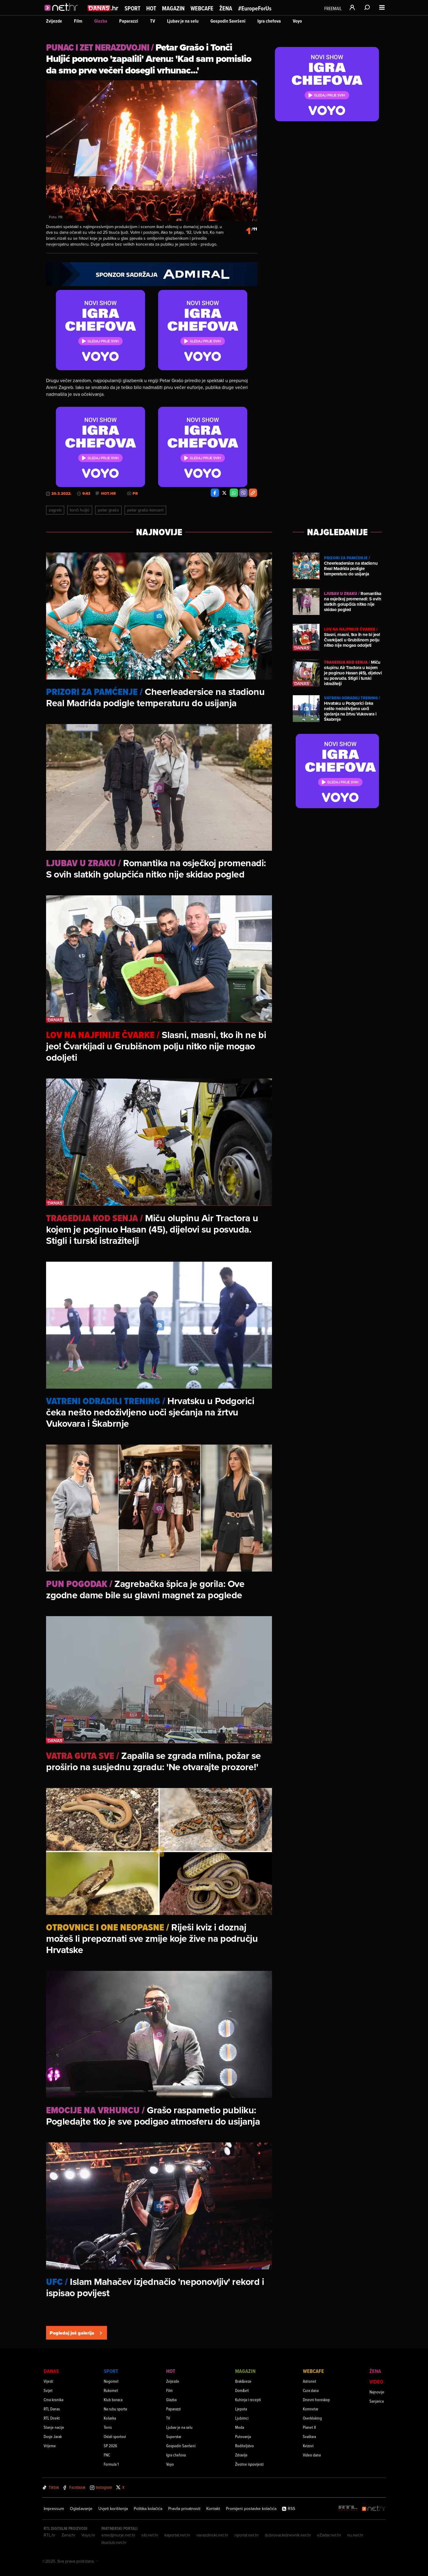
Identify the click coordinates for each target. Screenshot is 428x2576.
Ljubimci (241, 2418)
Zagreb (55, 510)
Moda (239, 2427)
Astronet (309, 2381)
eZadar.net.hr (329, 2535)
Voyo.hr (88, 2535)
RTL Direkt (52, 2418)
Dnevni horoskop (316, 2399)
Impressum (54, 2508)
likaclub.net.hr (114, 2542)
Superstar (173, 2436)
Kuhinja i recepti (248, 2399)
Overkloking (312, 2418)
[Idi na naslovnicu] (63, 14)
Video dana (312, 2455)
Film (78, 21)
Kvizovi (308, 2445)
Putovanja (243, 2436)
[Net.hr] (374, 2508)
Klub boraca (113, 2399)
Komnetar (310, 2409)
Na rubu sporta (115, 2409)
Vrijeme (50, 2445)
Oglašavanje (81, 2508)
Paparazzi (128, 21)
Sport (132, 8)
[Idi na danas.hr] (103, 8)
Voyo (297, 21)
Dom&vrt (242, 2390)
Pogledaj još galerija (76, 2332)
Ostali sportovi (115, 2436)
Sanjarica (376, 2401)
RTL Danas (52, 2409)
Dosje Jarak (53, 2436)
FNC (107, 2455)
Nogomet (111, 2381)
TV (152, 21)
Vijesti (48, 2381)
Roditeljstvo (244, 2445)
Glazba (100, 21)
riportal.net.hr (247, 2535)
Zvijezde (54, 21)
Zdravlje (241, 2455)
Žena (225, 8)
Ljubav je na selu (183, 21)
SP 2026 (110, 2445)
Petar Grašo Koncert (145, 510)
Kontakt (213, 2508)
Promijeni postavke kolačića (251, 2508)
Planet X (309, 2427)
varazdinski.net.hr (212, 2535)
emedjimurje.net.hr (118, 2535)
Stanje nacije (54, 2427)
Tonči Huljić (79, 510)
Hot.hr (108, 493)
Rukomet (111, 2390)
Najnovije (376, 2392)
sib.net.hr (149, 2535)
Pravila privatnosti (184, 2508)
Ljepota (241, 2409)
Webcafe (202, 8)
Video (376, 2381)
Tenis (108, 2427)
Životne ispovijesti (249, 2464)
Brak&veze (243, 2381)
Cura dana (311, 2390)
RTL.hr (50, 2535)
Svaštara (309, 2436)
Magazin (173, 8)
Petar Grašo (108, 510)
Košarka (110, 2418)
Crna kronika (53, 2399)
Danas (51, 2371)
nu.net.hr (355, 2535)
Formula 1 (111, 2464)
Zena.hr (68, 2535)
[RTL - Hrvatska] (348, 2508)
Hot (151, 8)
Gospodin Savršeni (228, 21)
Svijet (48, 2390)
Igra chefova (269, 21)
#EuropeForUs (254, 8)
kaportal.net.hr (177, 2535)
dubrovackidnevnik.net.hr (288, 2535)
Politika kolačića (148, 2508)
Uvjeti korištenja (113, 2508)
